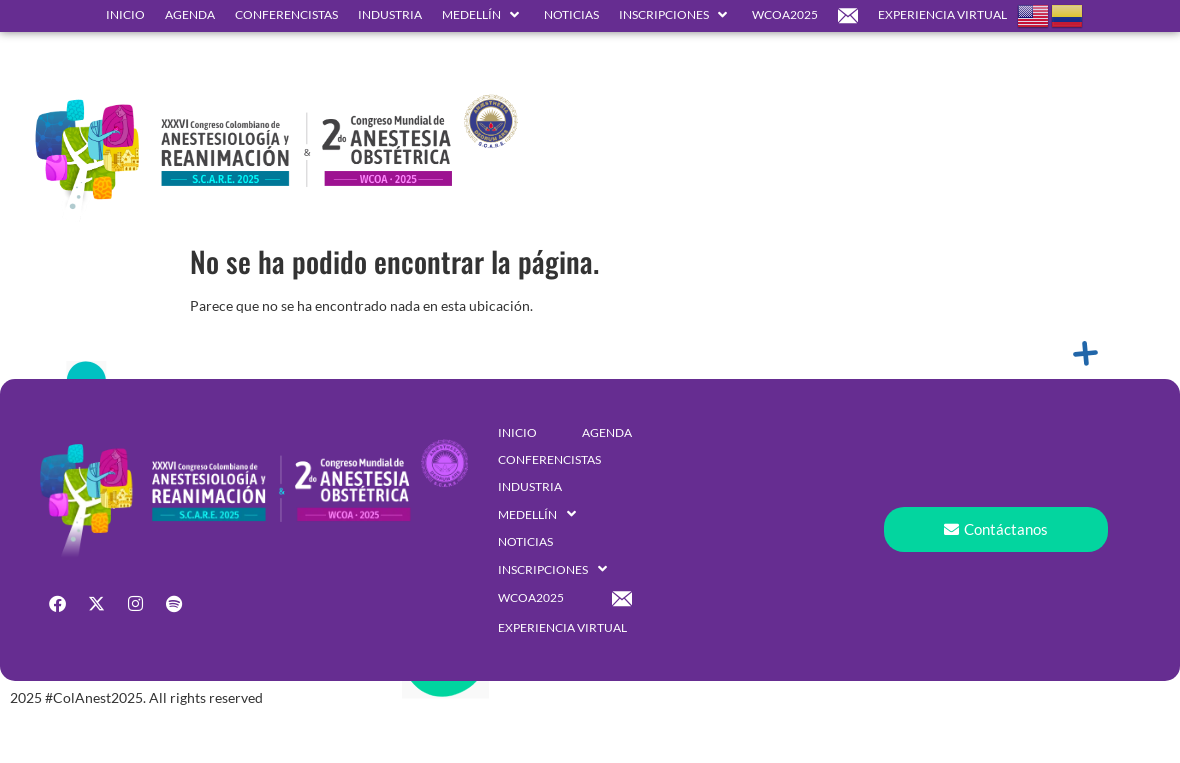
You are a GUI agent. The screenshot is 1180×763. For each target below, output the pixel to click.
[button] (483, 15)
